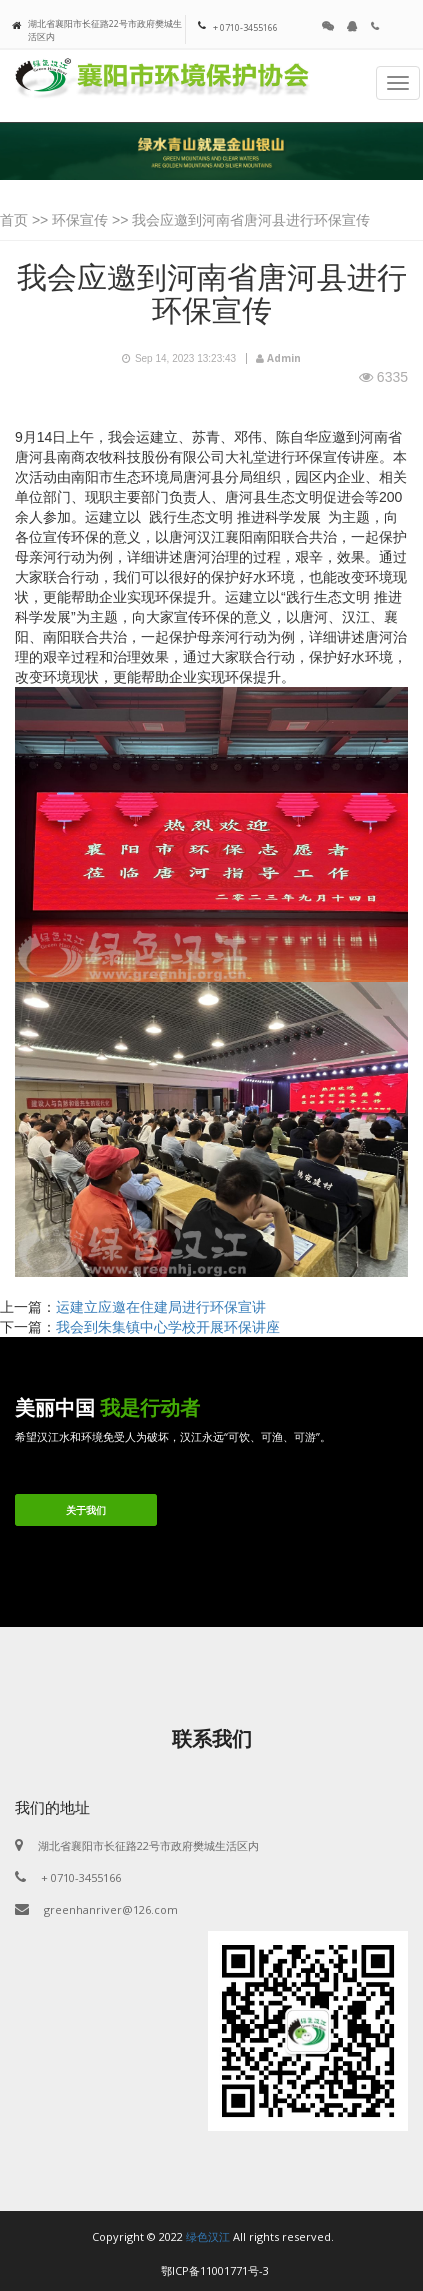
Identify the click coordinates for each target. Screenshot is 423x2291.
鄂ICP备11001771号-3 (215, 2270)
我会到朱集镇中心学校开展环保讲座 (168, 1327)
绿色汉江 (208, 2236)
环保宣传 (80, 220)
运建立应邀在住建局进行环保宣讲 (161, 1307)
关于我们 (86, 1510)
